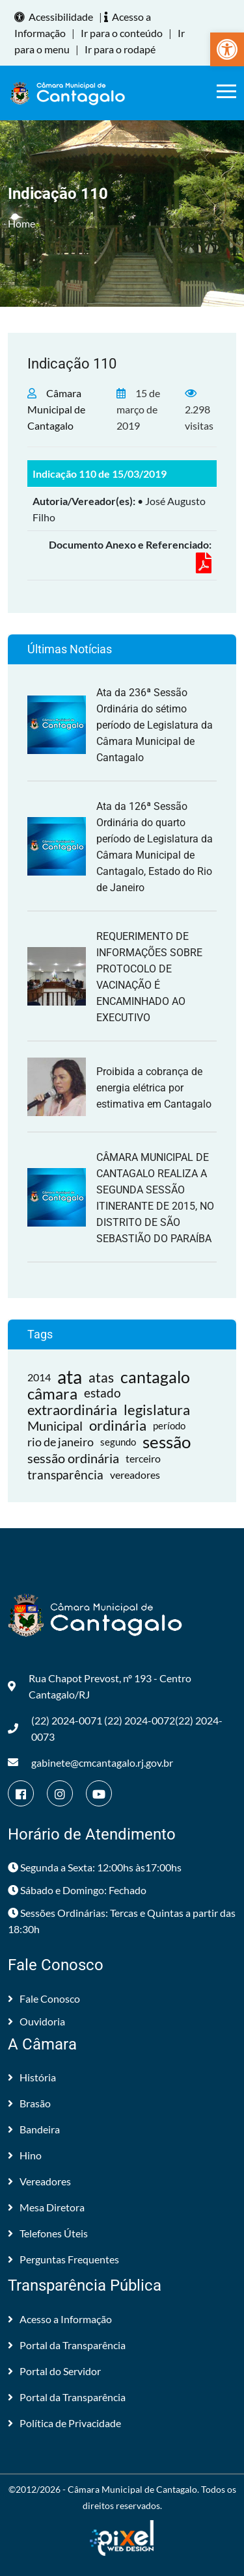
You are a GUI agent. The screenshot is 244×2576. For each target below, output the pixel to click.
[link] (227, 49)
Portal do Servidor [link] (54, 2371)
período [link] (169, 1425)
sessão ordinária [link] (73, 1458)
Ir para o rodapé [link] (120, 49)
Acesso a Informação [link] (60, 2319)
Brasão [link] (29, 2103)
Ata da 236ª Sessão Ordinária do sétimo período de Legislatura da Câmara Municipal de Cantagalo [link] (154, 725)
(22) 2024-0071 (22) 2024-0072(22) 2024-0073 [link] (115, 1728)
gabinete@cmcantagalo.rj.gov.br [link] (90, 1762)
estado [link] (102, 1393)
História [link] (32, 2077)
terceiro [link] (143, 1458)
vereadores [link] (135, 1474)
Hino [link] (25, 2155)
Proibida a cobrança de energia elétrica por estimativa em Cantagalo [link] (153, 1087)
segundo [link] (118, 1442)
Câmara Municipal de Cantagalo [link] (56, 409)
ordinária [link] (117, 1426)
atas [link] (101, 1377)
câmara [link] (52, 1393)
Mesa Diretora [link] (46, 2207)
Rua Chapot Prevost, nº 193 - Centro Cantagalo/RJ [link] (99, 1686)
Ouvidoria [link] (36, 2021)
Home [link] (21, 223)
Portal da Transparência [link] (67, 2345)
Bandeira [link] (34, 2129)
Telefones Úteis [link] (48, 2233)
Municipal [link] (55, 1425)
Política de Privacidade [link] (64, 2423)
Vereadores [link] (39, 2181)
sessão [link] (166, 1442)
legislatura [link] (157, 1409)
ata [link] (69, 1377)
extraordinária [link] (72, 1409)
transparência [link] (65, 1474)
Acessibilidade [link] (55, 16)
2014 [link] (39, 1377)
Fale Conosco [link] (44, 1998)
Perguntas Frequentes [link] (63, 2259)
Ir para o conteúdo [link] (122, 33)
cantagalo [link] (155, 1377)
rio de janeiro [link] (60, 1442)
